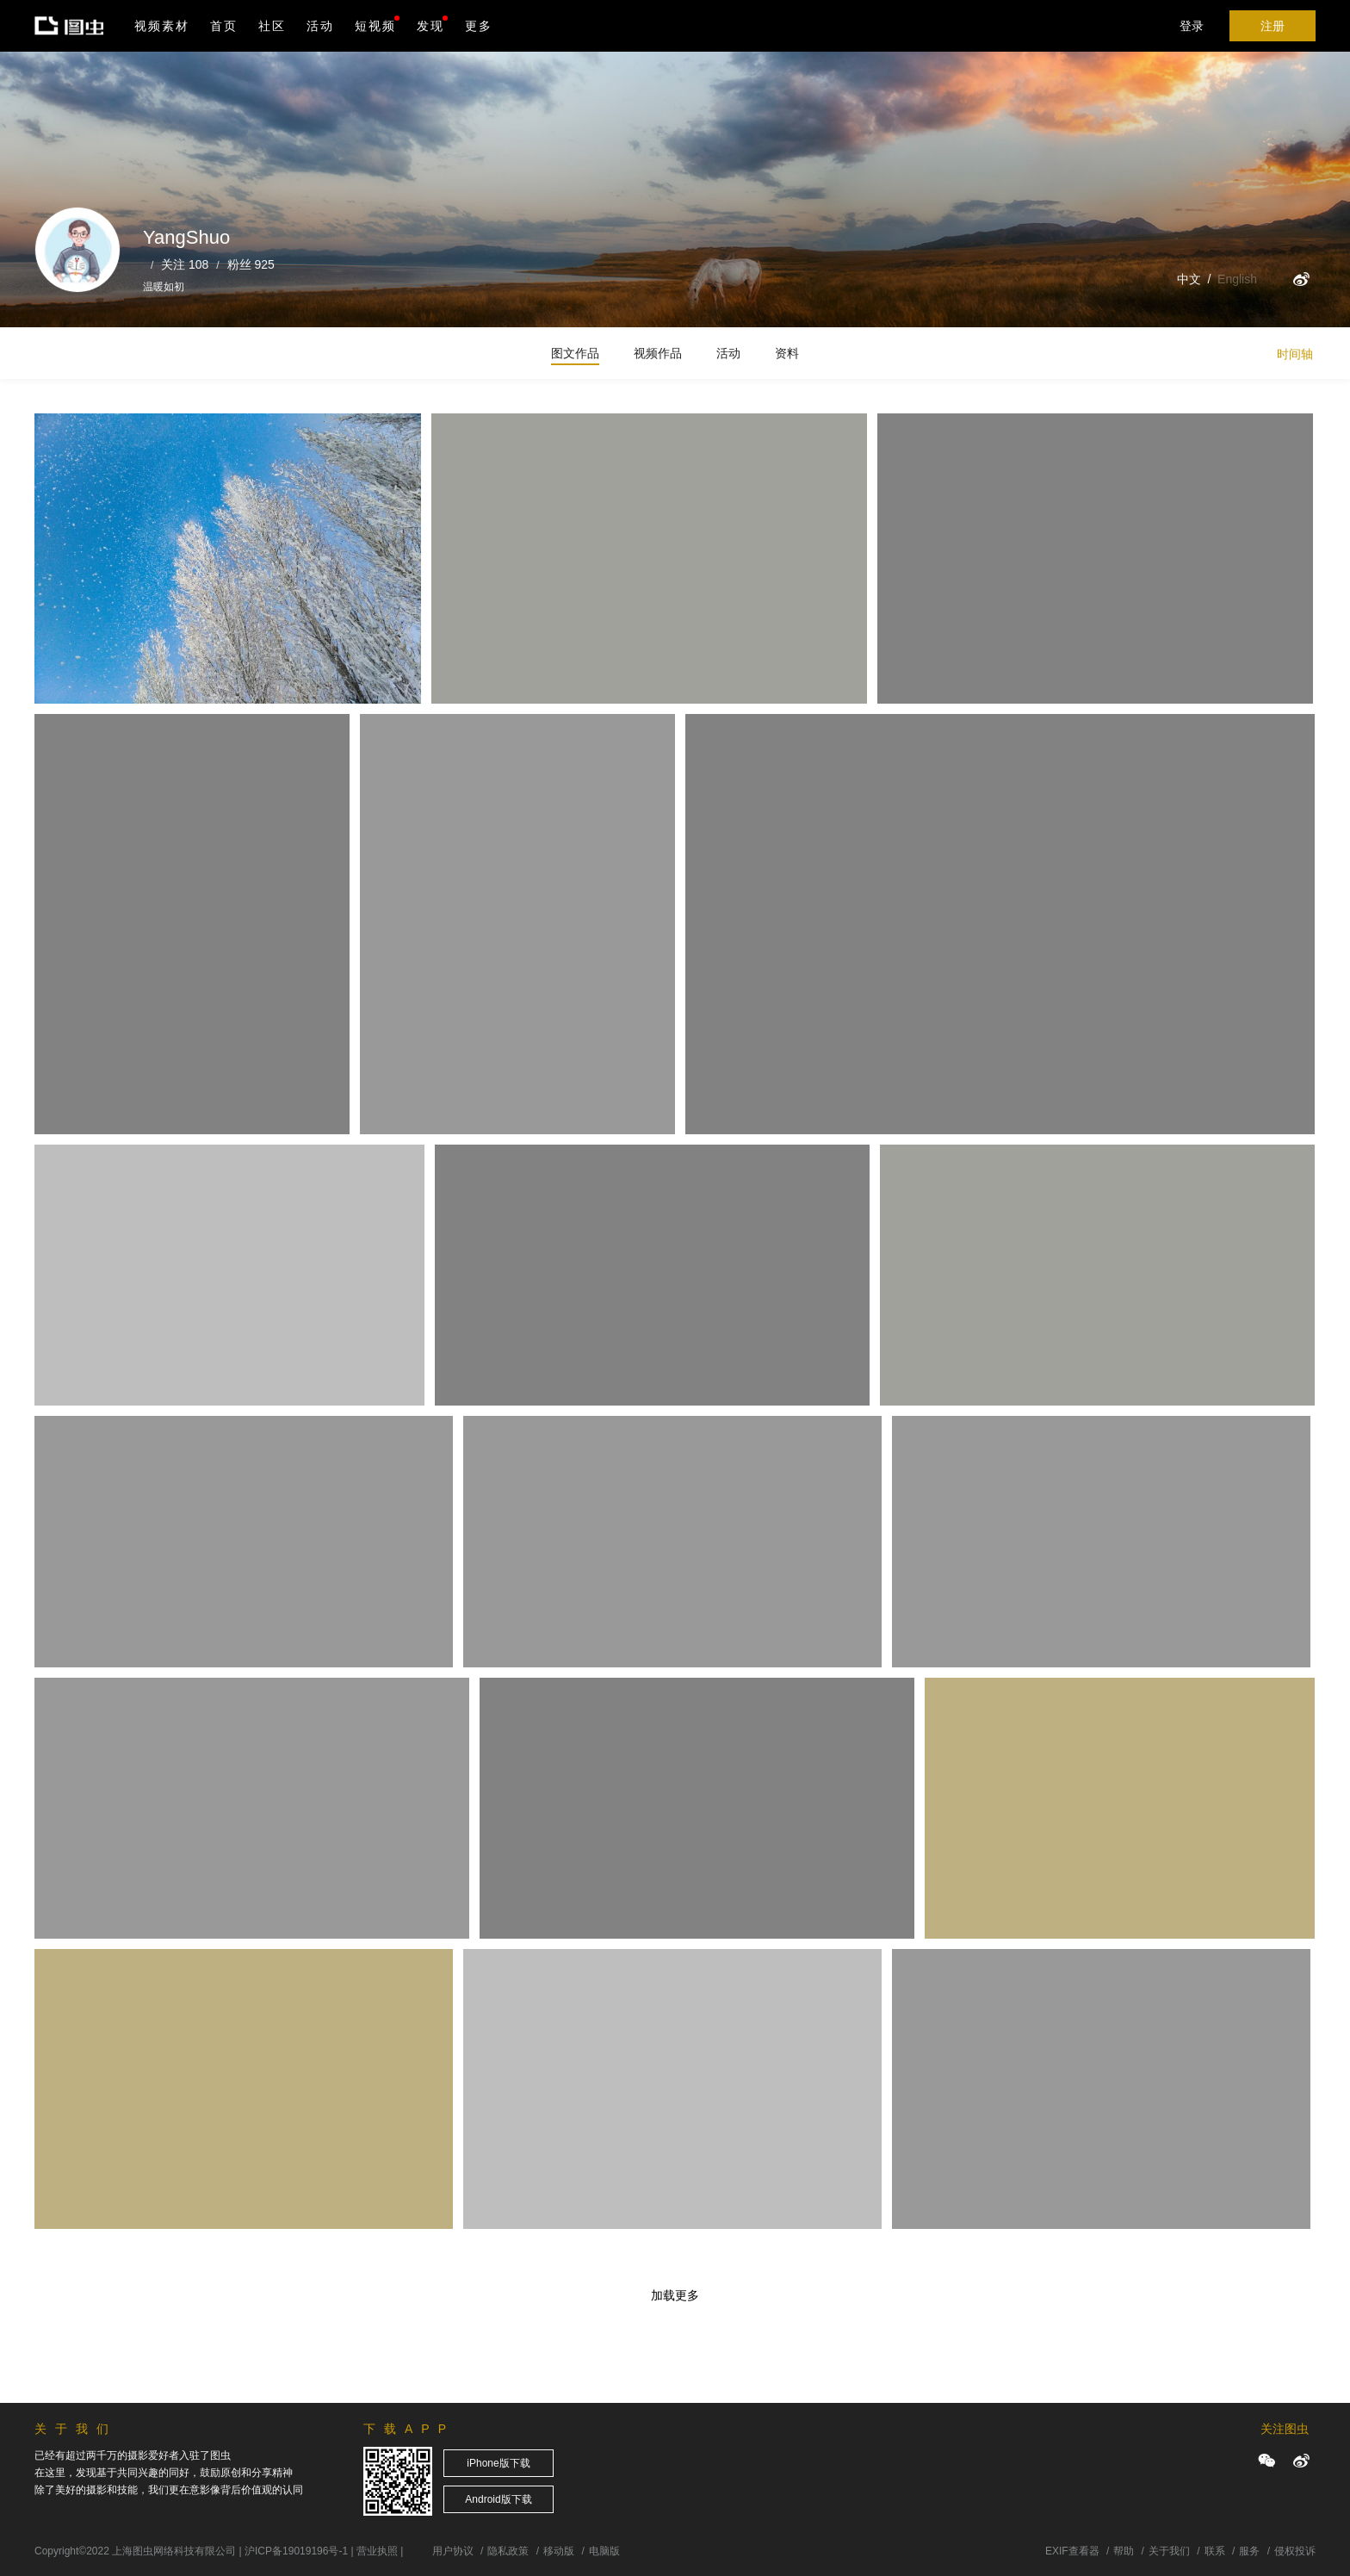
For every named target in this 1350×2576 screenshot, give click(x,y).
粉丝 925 (251, 264)
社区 (272, 26)
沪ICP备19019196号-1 (296, 2551)
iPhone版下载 (498, 2463)
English (1237, 279)
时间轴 (1295, 354)
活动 (320, 26)
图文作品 (575, 353)
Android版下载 (498, 2499)
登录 (1192, 26)
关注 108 (184, 264)
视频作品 (658, 353)
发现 (432, 24)
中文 (1189, 279)
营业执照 (377, 2551)
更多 (478, 26)
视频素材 (161, 26)
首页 (224, 26)
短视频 (375, 26)
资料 (787, 353)
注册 (1272, 26)
